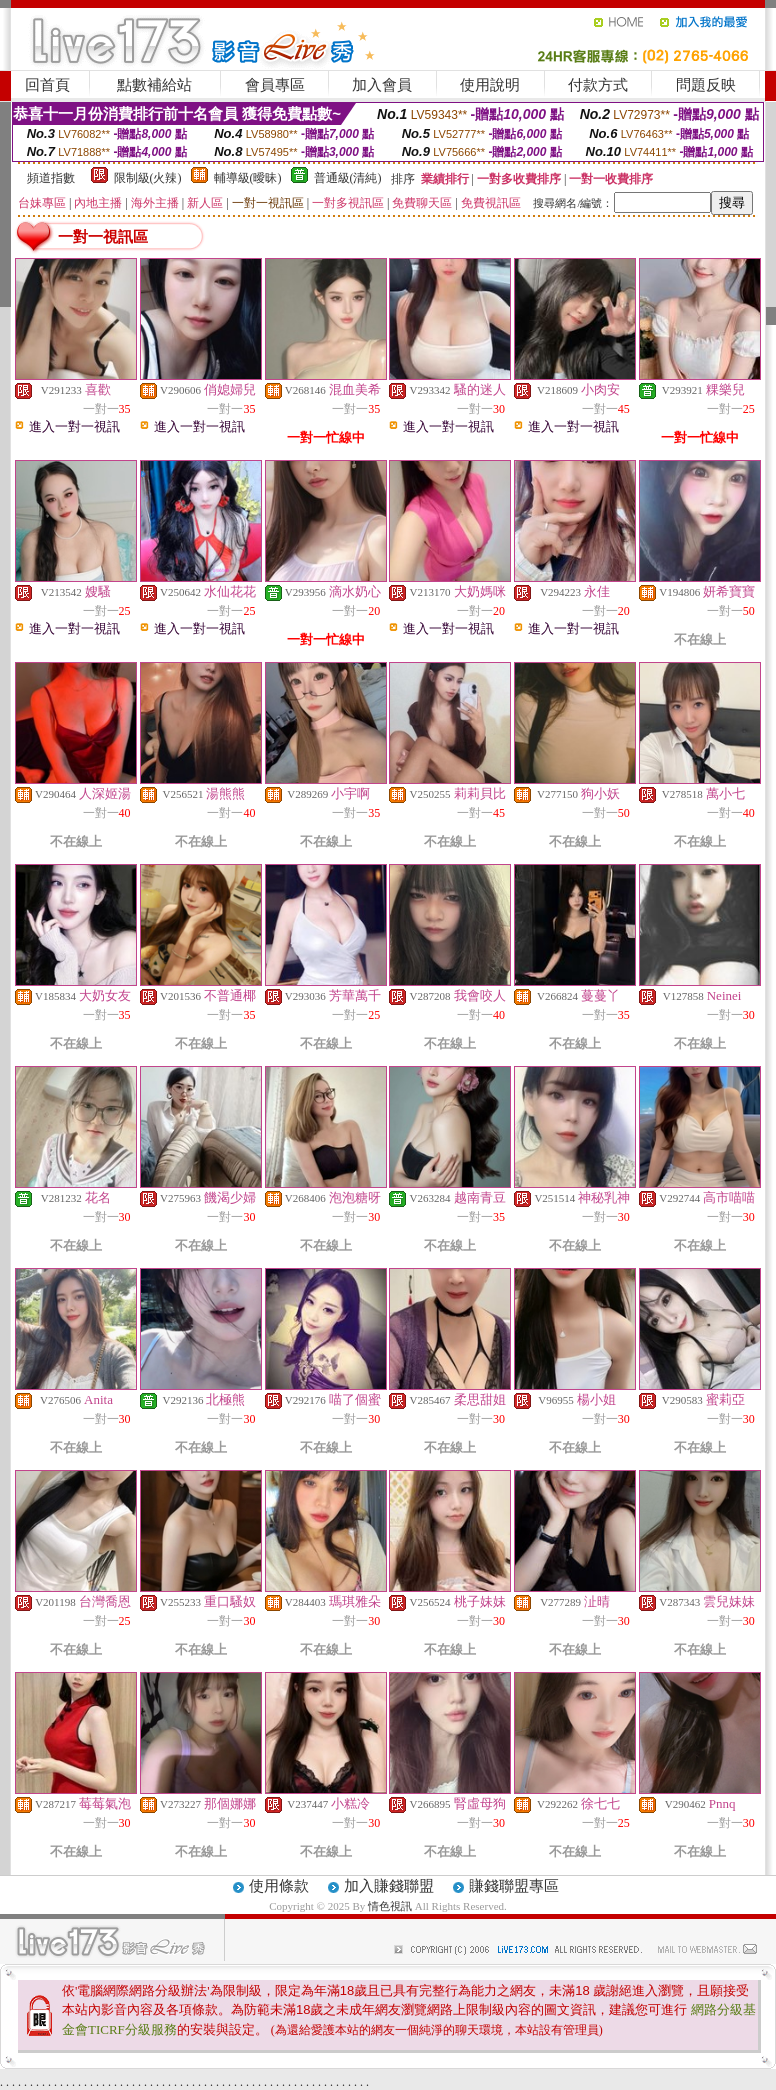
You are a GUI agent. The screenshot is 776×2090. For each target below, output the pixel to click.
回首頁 (47, 85)
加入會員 (382, 85)
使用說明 (490, 85)
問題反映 (706, 85)
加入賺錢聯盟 (389, 1886)
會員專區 (275, 85)
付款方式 (598, 85)
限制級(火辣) (148, 178)
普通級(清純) (348, 178)
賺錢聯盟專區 (514, 1886)
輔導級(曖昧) (248, 178)
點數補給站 (154, 85)
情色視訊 (390, 1906)
